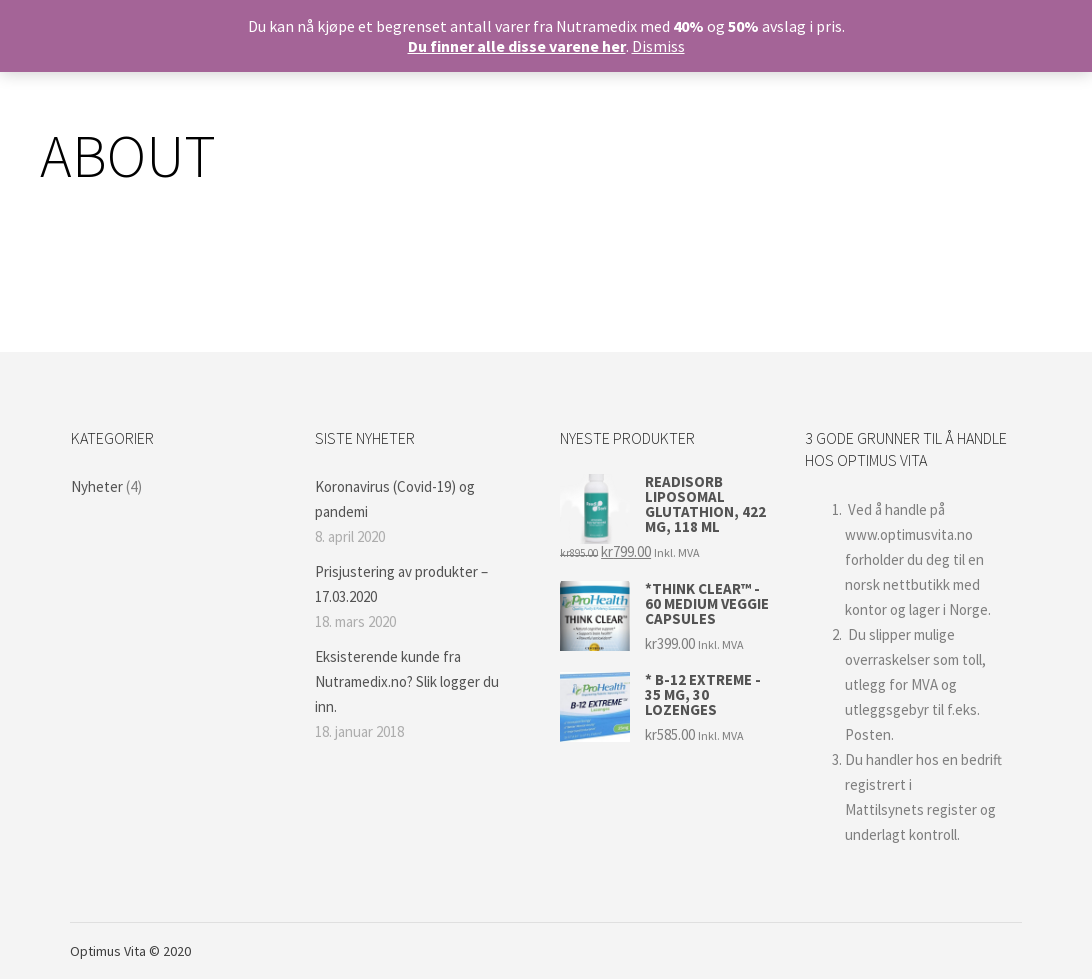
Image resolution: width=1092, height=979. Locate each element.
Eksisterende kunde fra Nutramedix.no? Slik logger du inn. (407, 681)
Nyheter (97, 486)
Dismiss (658, 46)
